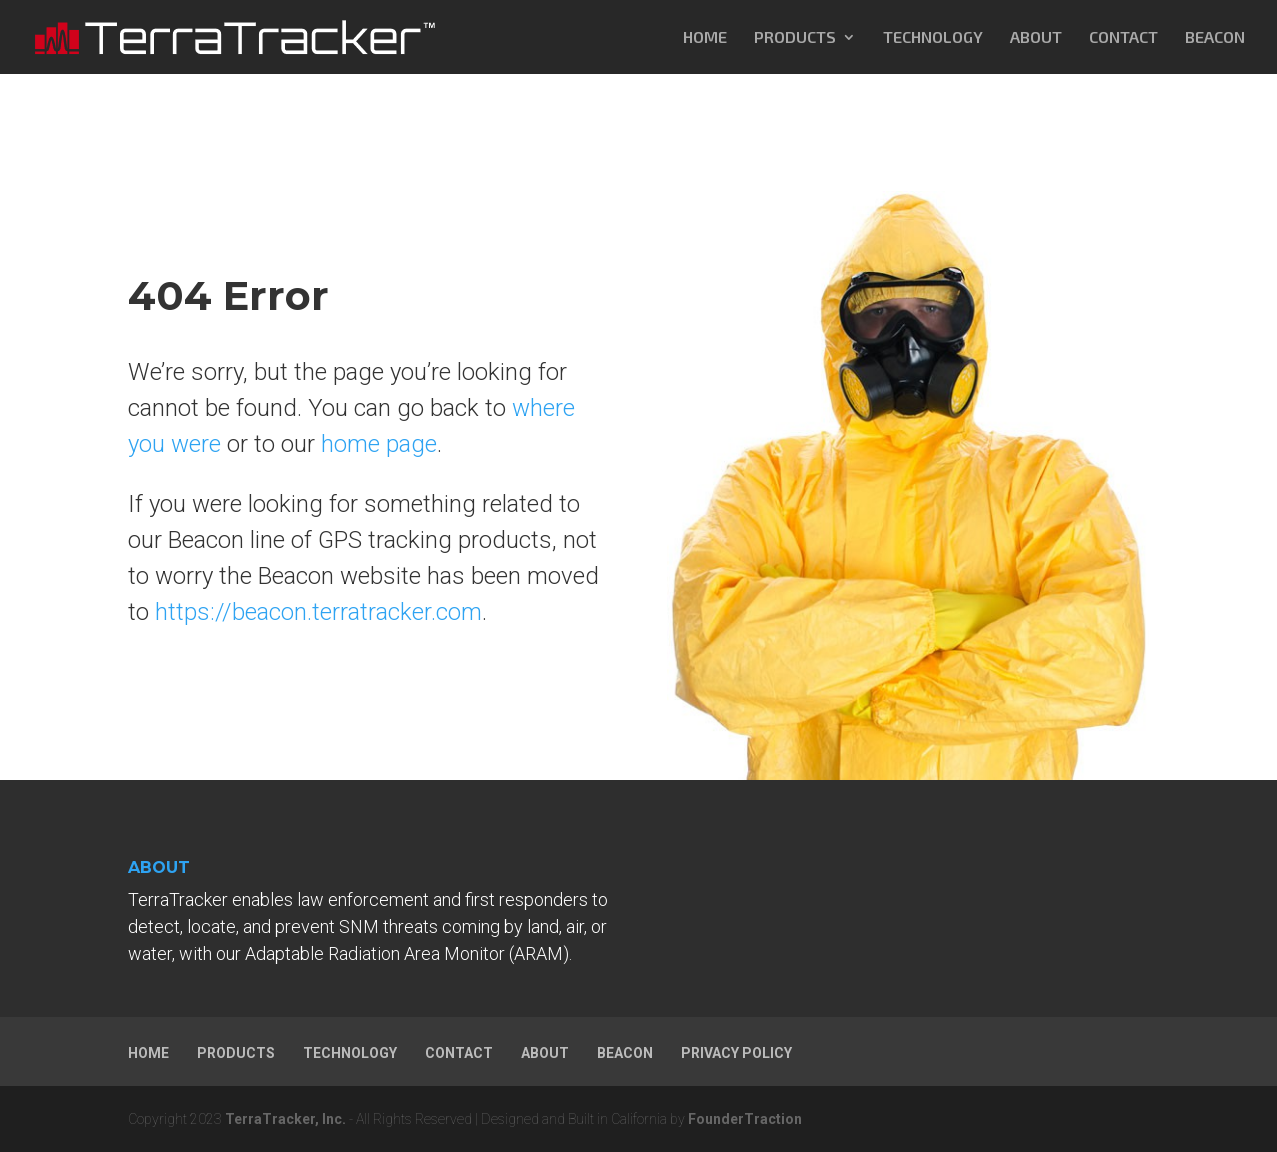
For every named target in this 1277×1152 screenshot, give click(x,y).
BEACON (1215, 38)
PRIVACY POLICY (736, 1053)
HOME (705, 38)
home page (379, 444)
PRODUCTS (795, 38)
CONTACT (1123, 38)
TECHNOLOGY (933, 38)
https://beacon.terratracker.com (318, 612)
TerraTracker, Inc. (285, 1119)
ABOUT (1036, 38)
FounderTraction (745, 1119)
